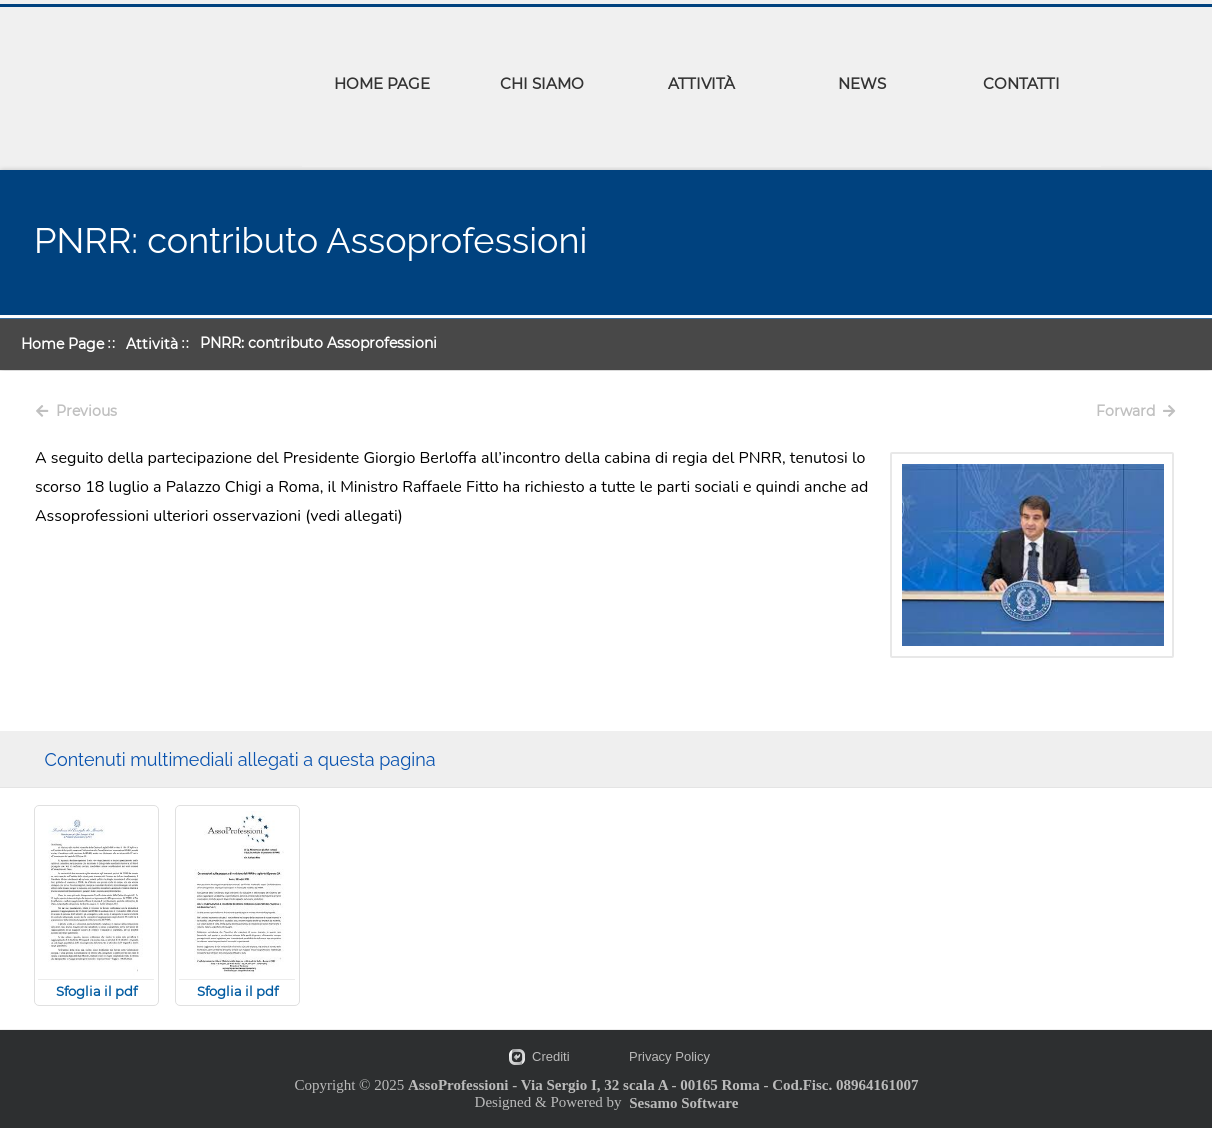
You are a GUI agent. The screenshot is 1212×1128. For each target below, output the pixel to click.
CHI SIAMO (542, 83)
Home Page (62, 344)
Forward (1135, 411)
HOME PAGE (382, 83)
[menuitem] (382, 87)
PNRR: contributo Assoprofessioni (318, 343)
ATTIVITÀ (701, 83)
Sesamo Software (683, 1103)
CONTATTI (1021, 83)
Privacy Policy (669, 1056)
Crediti (551, 1056)
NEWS (862, 83)
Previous (76, 411)
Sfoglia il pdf (96, 991)
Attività (152, 344)
